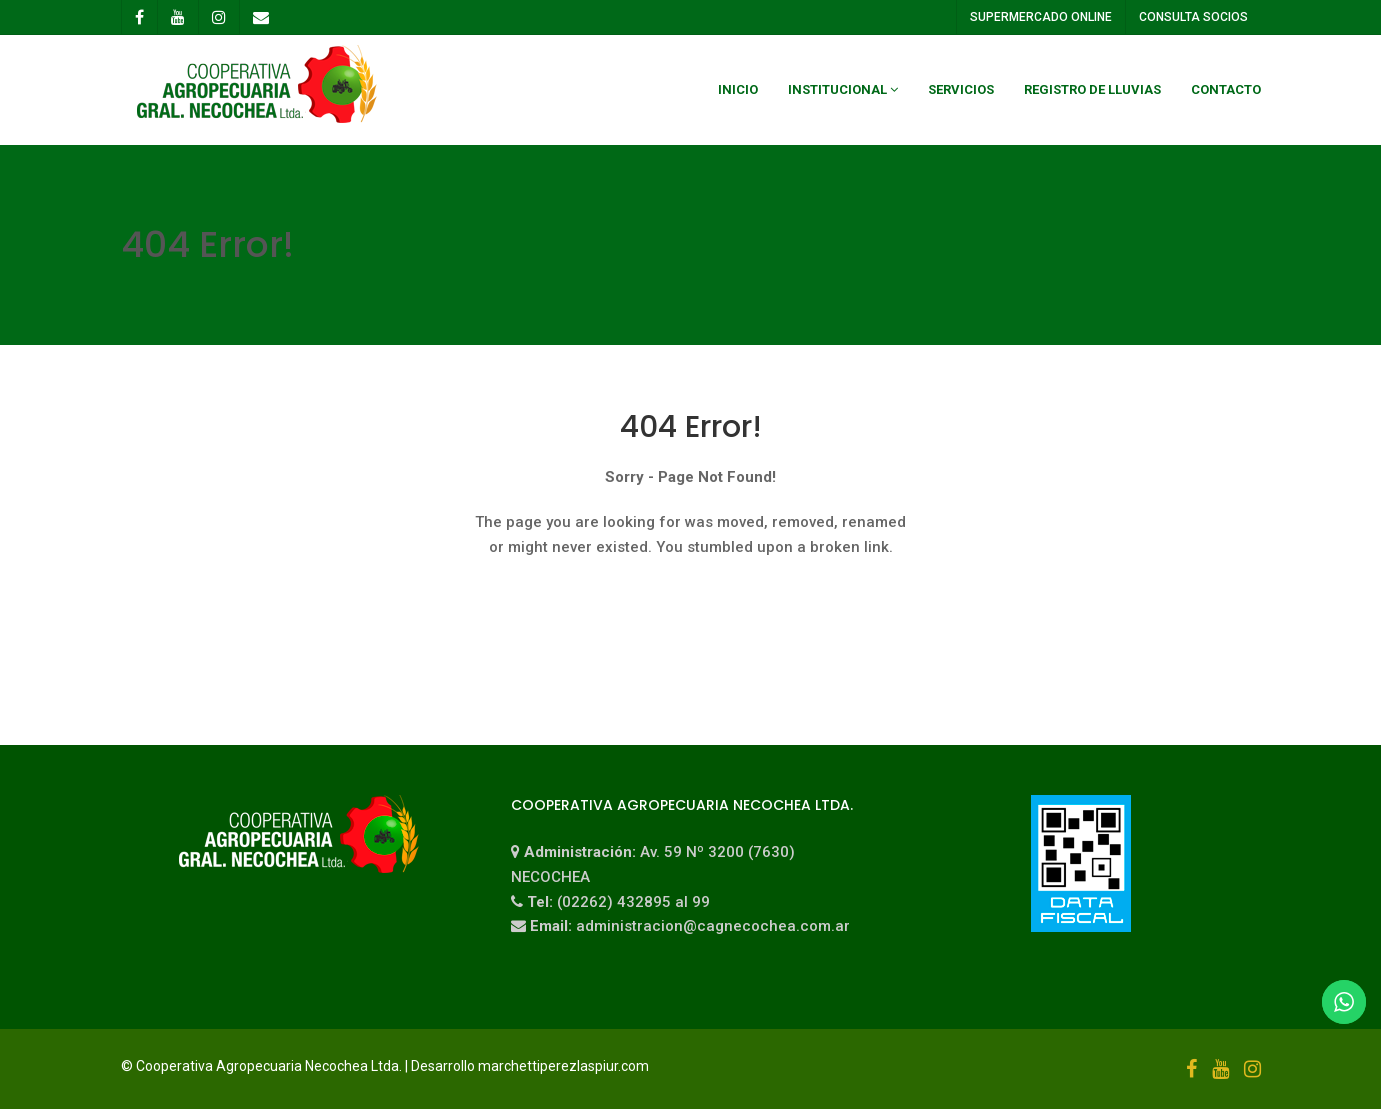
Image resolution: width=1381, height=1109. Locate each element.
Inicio (738, 89)
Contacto (1226, 89)
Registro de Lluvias (1092, 89)
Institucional (837, 89)
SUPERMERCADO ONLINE (1040, 17)
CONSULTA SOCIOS (1192, 17)
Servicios (961, 89)
